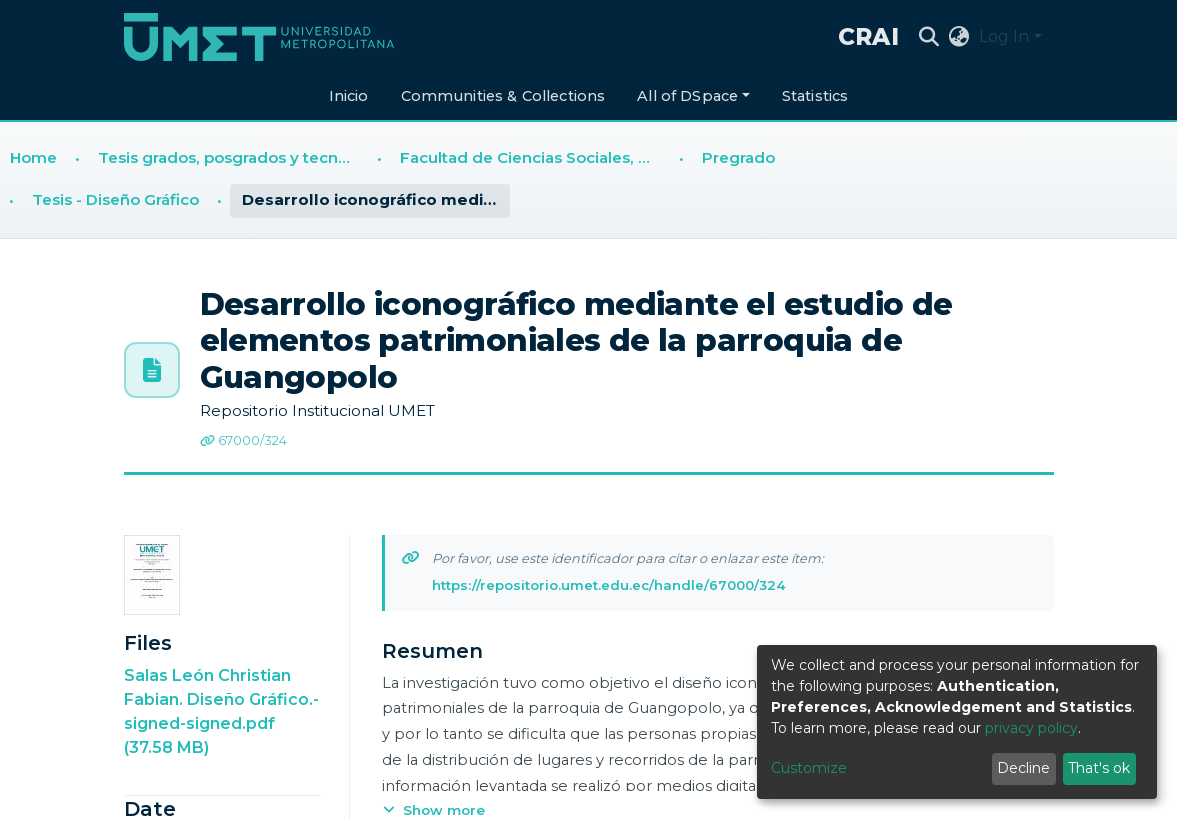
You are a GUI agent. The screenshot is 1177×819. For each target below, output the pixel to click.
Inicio (349, 96)
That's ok (1099, 768)
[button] (958, 37)
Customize (809, 768)
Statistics (815, 96)
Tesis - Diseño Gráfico (115, 199)
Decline (1023, 768)
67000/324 (243, 440)
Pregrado (738, 157)
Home (33, 157)
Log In (1004, 36)
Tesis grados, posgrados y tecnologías (233, 157)
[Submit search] (928, 37)
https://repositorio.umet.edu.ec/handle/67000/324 (608, 585)
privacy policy (1031, 728)
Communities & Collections (503, 96)
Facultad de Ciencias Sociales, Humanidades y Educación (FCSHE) (535, 157)
